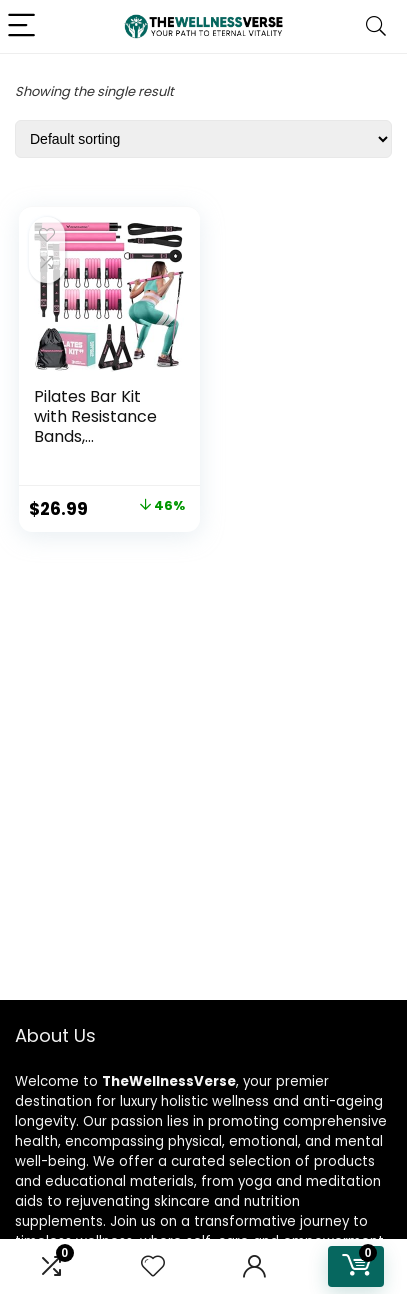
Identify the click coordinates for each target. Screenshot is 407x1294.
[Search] (376, 26)
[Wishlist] (153, 1266)
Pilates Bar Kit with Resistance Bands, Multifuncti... (95, 426)
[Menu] (24, 26)
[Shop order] (203, 139)
